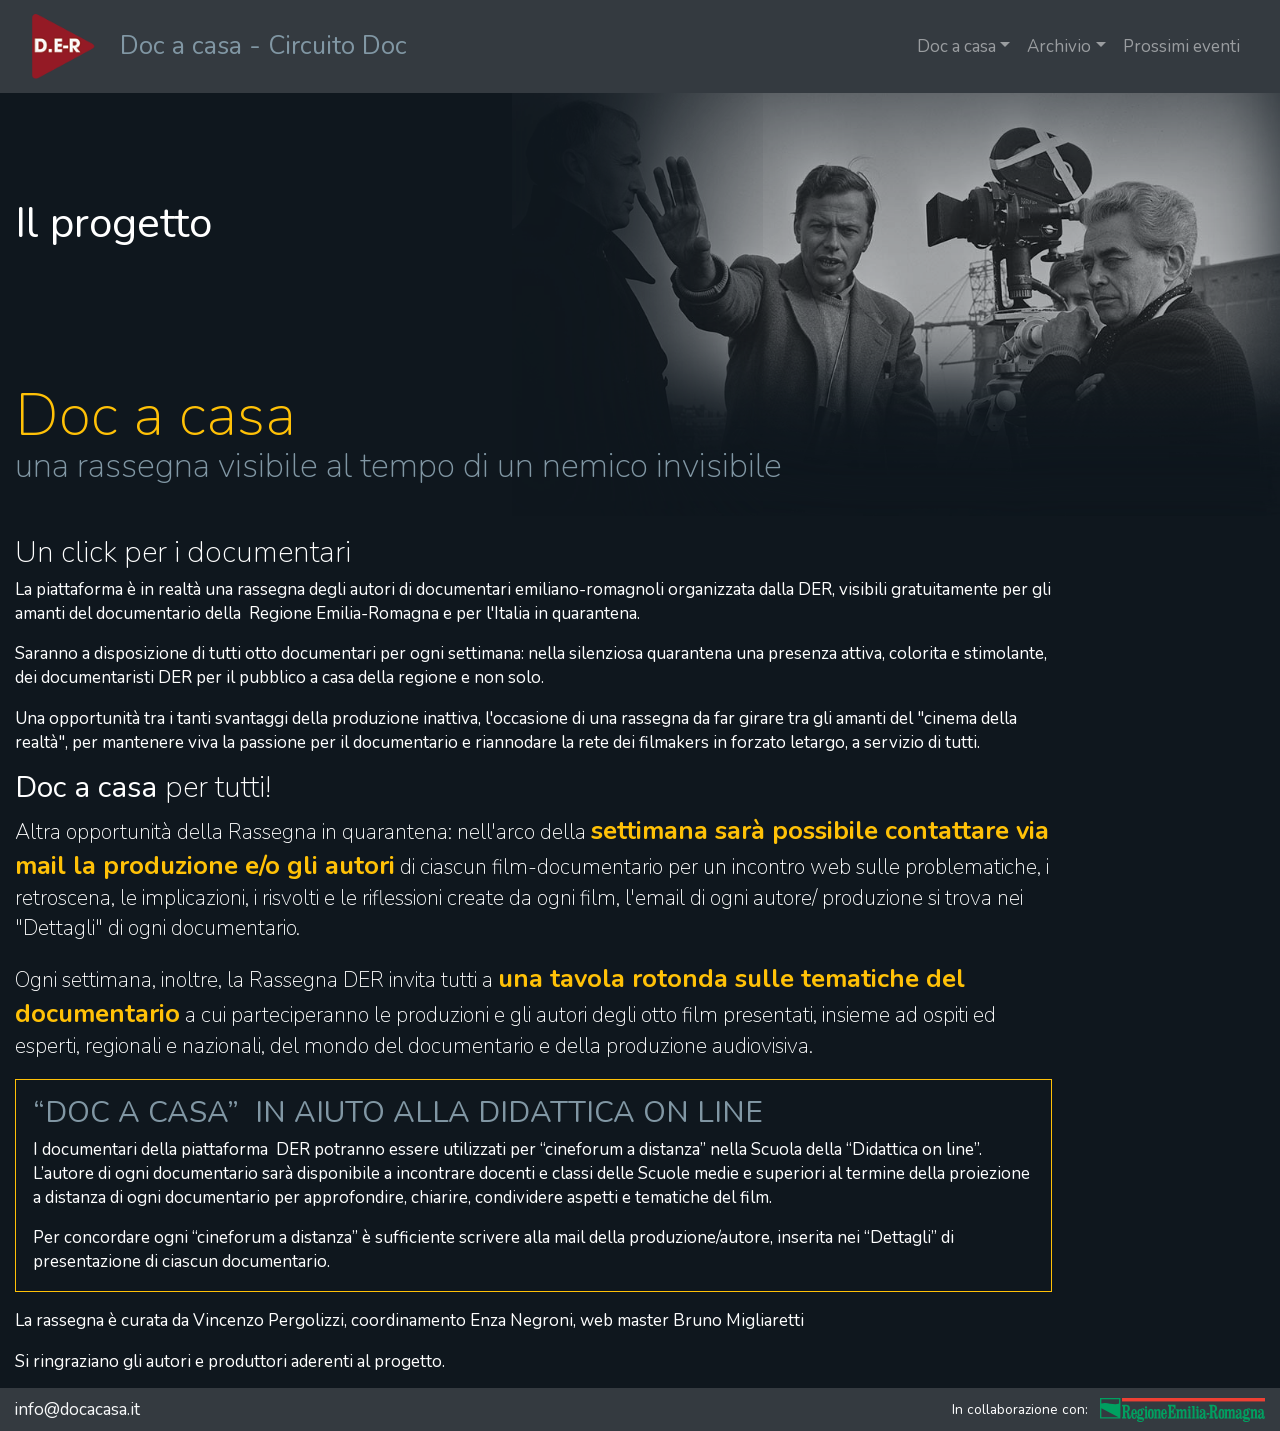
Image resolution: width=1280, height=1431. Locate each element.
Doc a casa (956, 46)
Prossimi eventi (1181, 46)
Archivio (1059, 46)
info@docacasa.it (77, 1409)
